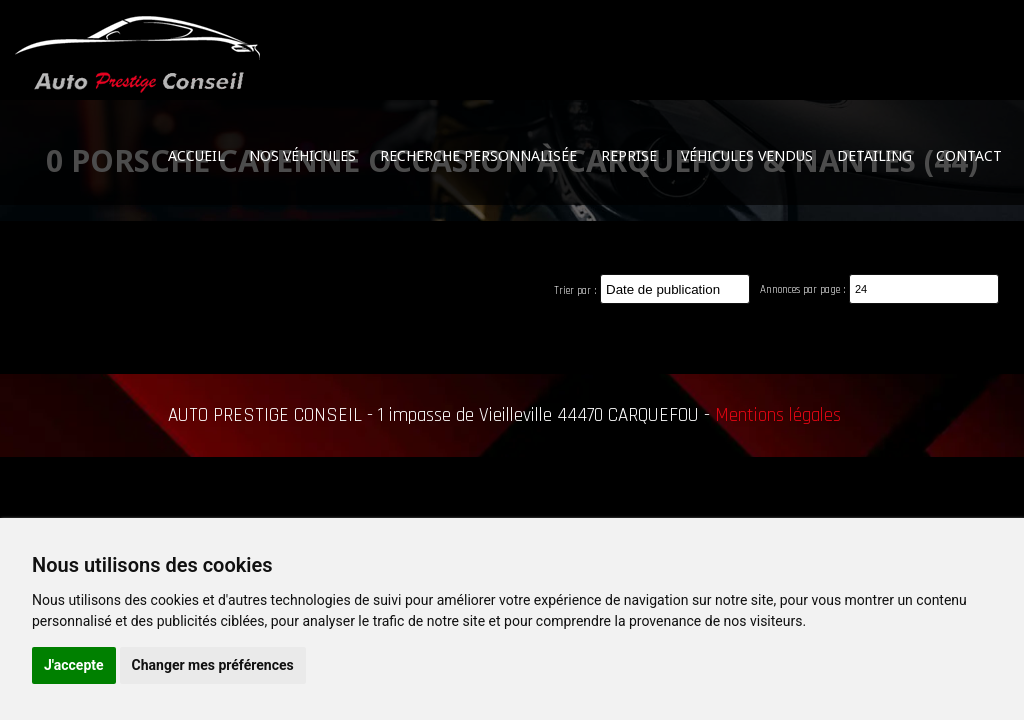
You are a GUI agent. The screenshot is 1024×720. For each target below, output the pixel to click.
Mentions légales (778, 415)
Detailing (874, 155)
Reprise (629, 155)
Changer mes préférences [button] (213, 665)
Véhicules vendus (747, 155)
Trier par (572, 291)
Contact (969, 155)
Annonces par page (800, 290)
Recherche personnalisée (478, 155)
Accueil (196, 155)
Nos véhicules (302, 155)
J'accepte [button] (74, 665)
